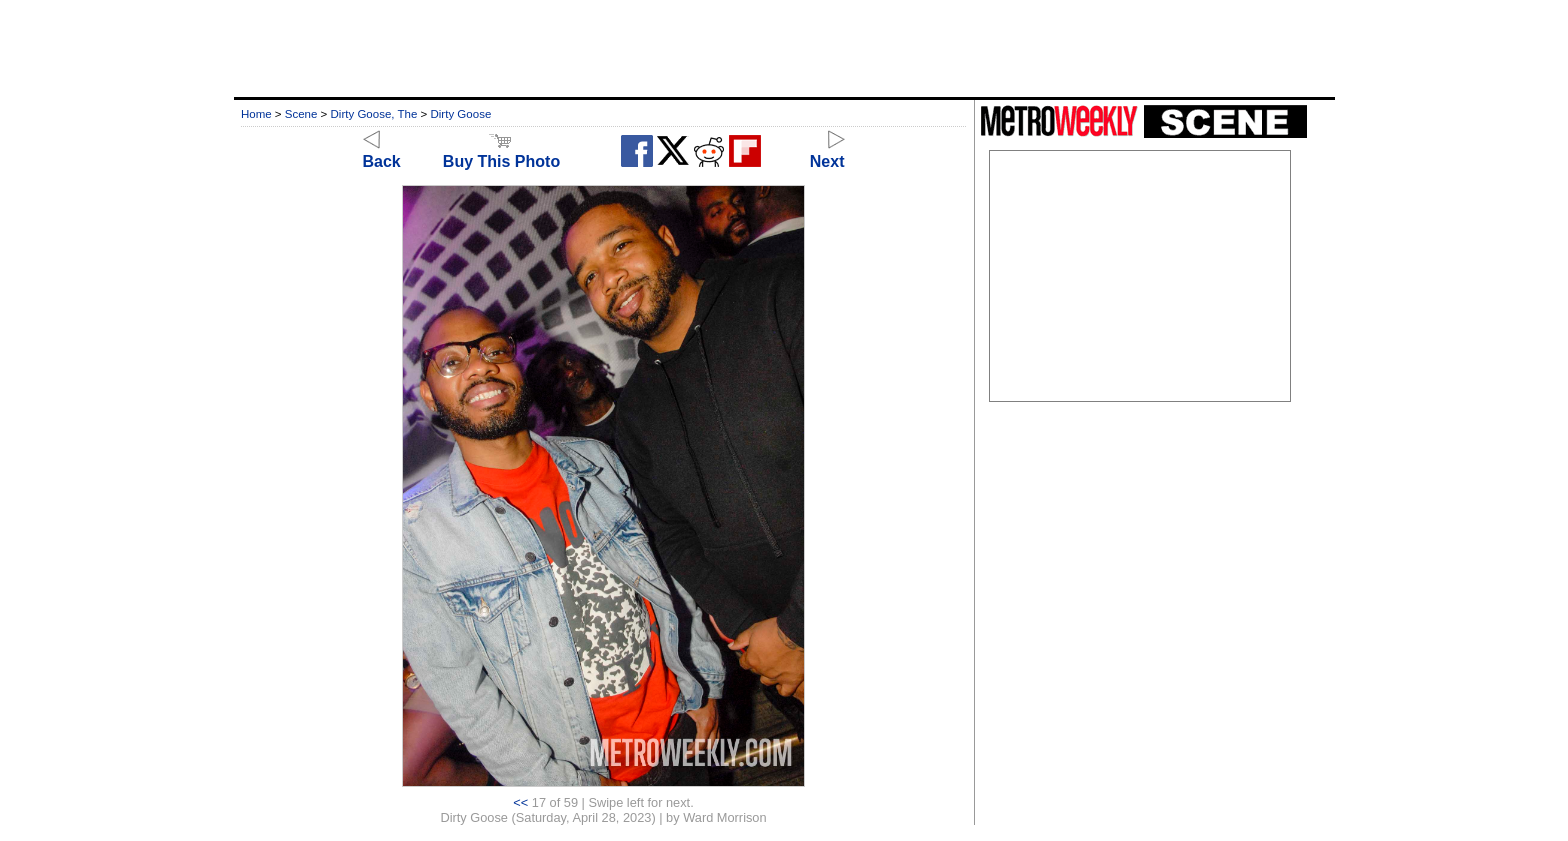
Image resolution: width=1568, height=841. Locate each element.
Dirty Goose (461, 114)
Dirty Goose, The (374, 114)
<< (520, 802)
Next (827, 152)
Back (382, 152)
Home (256, 114)
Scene (301, 114)
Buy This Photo (501, 152)
